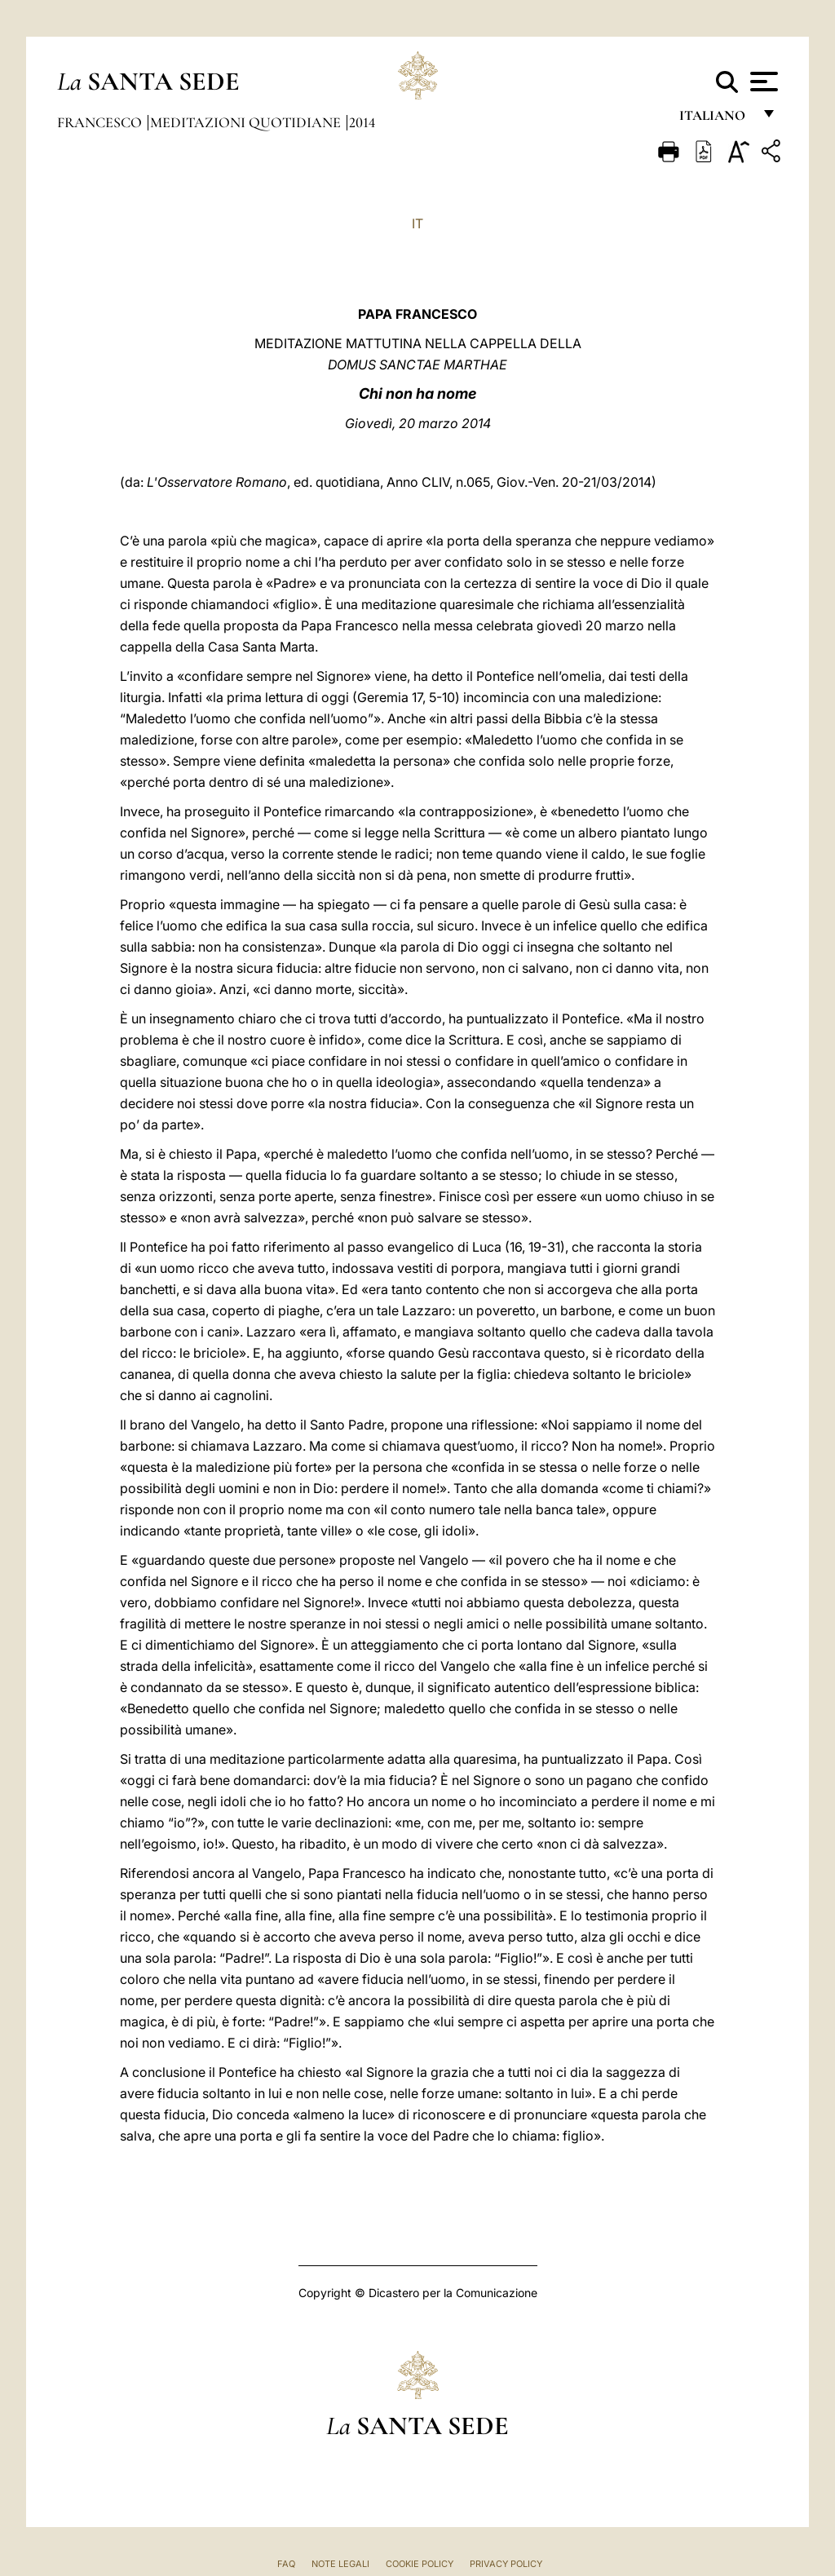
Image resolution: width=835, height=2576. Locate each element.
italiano (715, 120)
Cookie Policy (419, 2563)
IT (417, 223)
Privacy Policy (506, 2563)
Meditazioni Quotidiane (247, 122)
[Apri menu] (762, 81)
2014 (362, 122)
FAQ (286, 2563)
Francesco (101, 122)
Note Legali (340, 2563)
